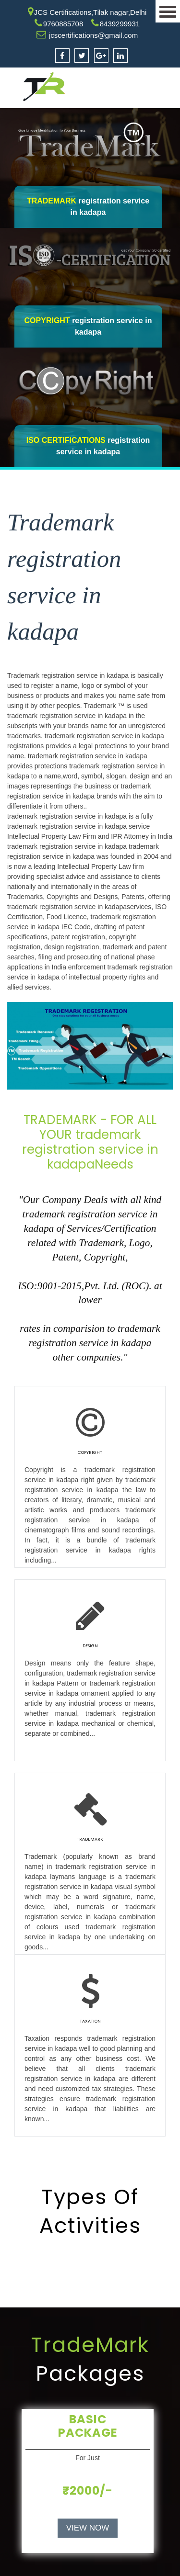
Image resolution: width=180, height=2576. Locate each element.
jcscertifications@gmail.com (93, 35)
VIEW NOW (87, 2527)
